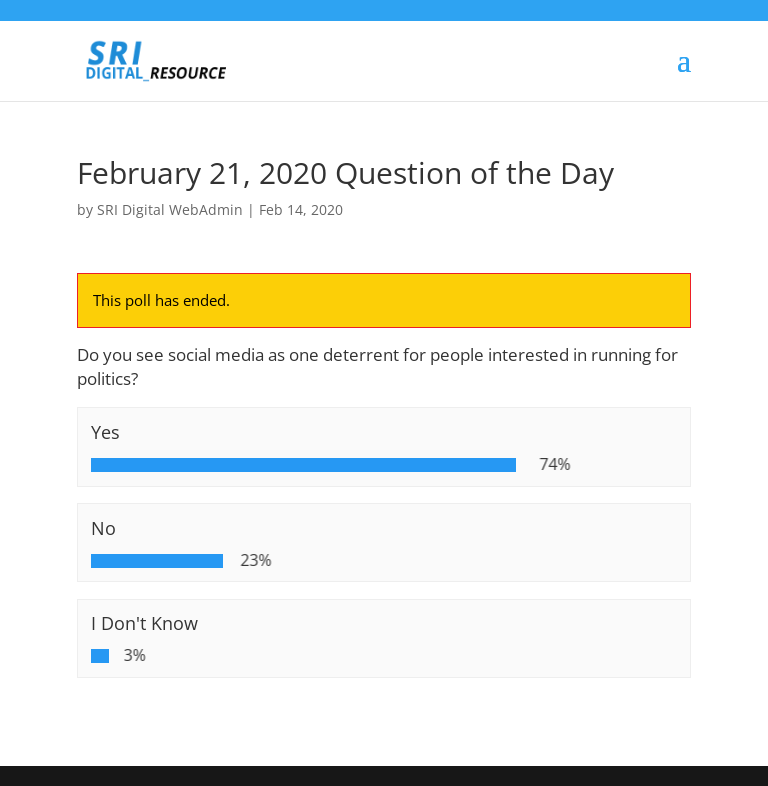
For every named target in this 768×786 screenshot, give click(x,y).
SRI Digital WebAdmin (170, 209)
